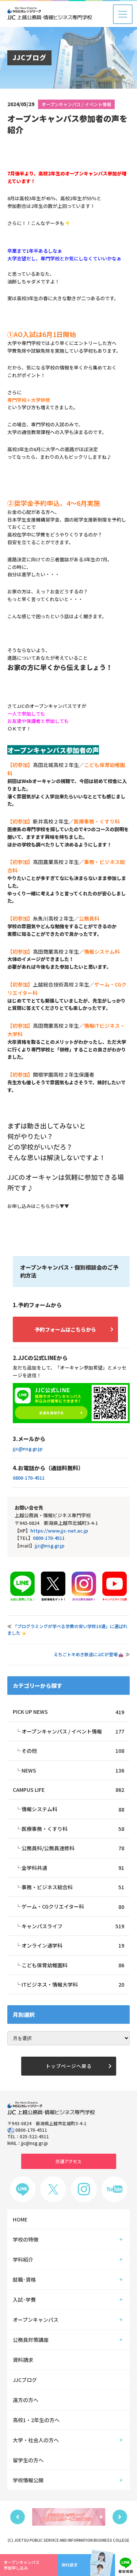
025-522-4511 (34, 2136)
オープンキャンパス (35, 2319)
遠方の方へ (25, 2399)
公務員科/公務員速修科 (73, 1848)
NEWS (73, 1770)
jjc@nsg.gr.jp (27, 1448)
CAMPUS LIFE (68, 1789)
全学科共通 (73, 1867)
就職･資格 (24, 2279)
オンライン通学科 (73, 1945)
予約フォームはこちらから (65, 1329)
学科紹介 (23, 2259)
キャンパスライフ (73, 1926)
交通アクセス (68, 2161)
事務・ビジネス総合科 (73, 1887)
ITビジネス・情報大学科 (73, 1984)
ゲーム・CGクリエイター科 (73, 1906)
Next (120, 2517)
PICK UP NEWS (68, 1711)
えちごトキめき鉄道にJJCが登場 (88, 1654)
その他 (73, 1750)
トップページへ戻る (69, 2065)
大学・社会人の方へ (36, 2440)
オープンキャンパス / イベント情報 (76, 104)
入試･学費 (24, 2299)
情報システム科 (73, 1809)
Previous (17, 2517)
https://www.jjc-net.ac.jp (59, 1530)
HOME (20, 2219)
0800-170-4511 (29, 1477)
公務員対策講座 (31, 2339)
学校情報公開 (28, 2480)
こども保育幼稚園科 (73, 1965)
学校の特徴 (25, 2239)
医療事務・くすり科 (73, 1828)
